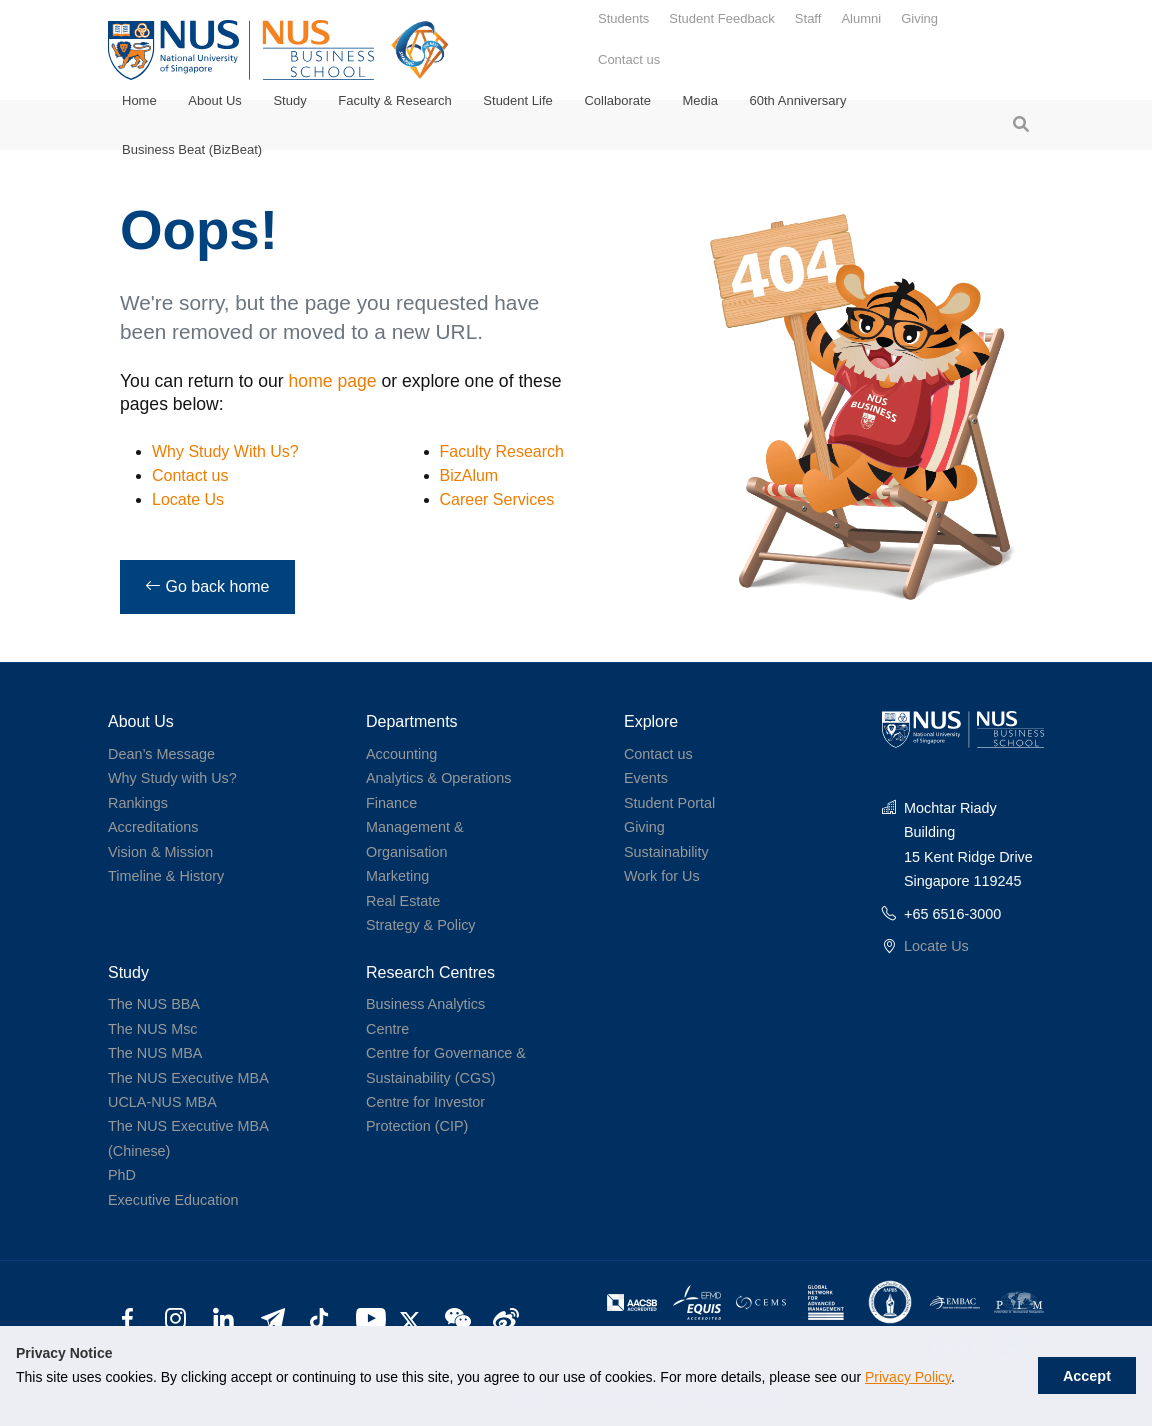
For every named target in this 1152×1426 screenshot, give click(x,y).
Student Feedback (722, 18)
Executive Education (173, 1200)
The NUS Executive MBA (188, 1078)
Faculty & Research (394, 100)
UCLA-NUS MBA (162, 1102)
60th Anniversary (798, 100)
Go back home (207, 586)
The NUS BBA (154, 1004)
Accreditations (153, 827)
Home (139, 100)
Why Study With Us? (225, 451)
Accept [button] (1087, 1376)
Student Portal (669, 803)
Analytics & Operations (439, 778)
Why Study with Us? (172, 778)
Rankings (138, 803)
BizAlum (469, 475)
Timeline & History (166, 876)
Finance (391, 803)
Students (623, 18)
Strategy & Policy (421, 925)
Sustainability (666, 852)
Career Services (497, 499)
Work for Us (662, 876)
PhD (122, 1175)
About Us (214, 100)
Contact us (629, 59)
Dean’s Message (161, 754)
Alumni (861, 18)
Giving (919, 18)
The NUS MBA (155, 1053)
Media (700, 100)
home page (333, 381)
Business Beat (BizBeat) (192, 149)
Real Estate (403, 901)
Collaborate (617, 100)
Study (289, 100)
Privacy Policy (908, 1377)
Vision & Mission (160, 852)
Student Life (517, 100)
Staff (808, 18)
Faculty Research (502, 451)
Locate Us (188, 499)
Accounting (401, 754)
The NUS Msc (153, 1029)
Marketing (397, 876)
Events (646, 778)
